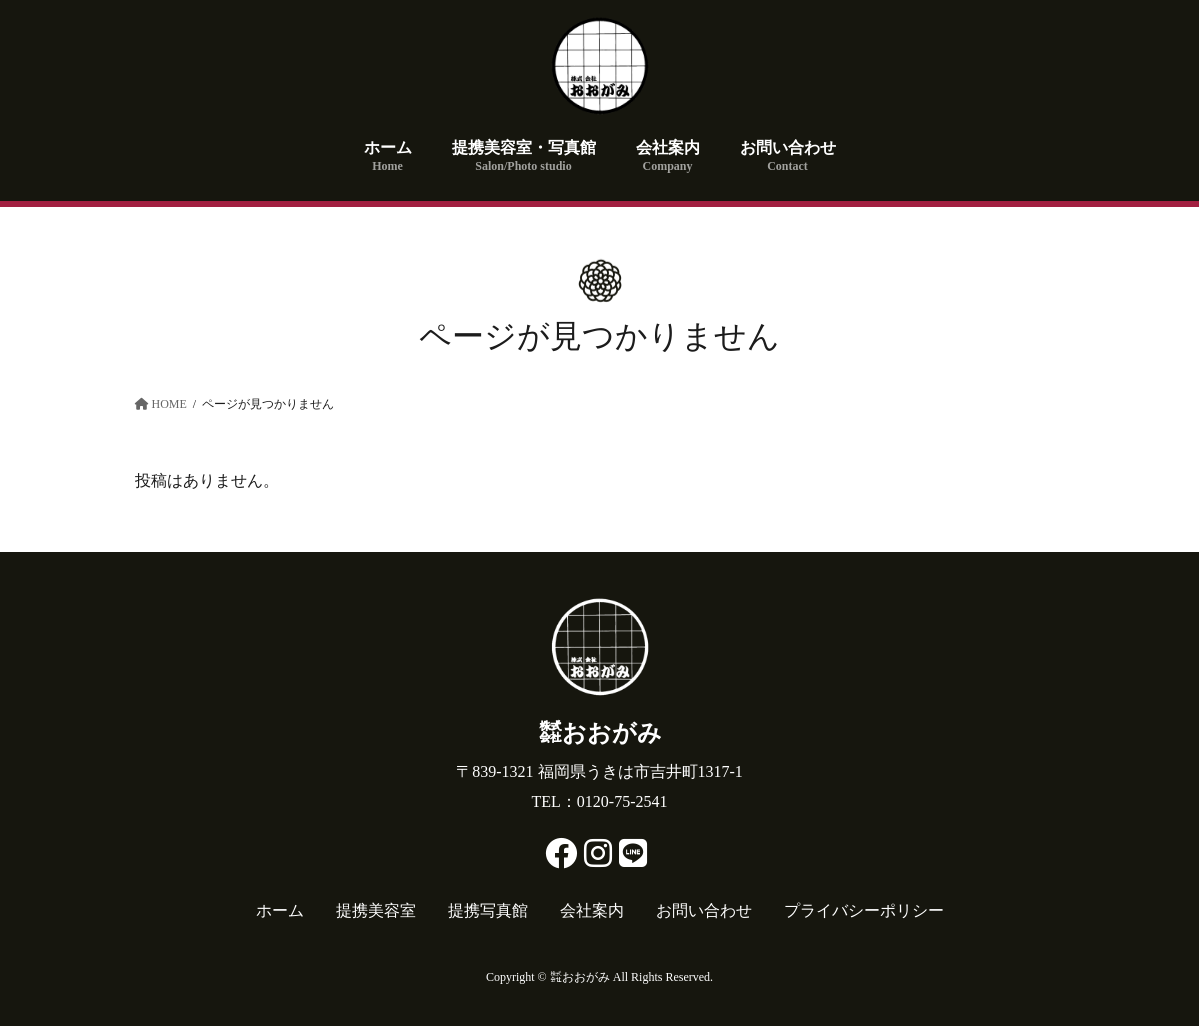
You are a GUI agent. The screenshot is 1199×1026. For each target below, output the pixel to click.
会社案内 (592, 910)
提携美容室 (376, 910)
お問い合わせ (704, 910)
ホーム (280, 910)
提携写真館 (488, 910)
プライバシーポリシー (864, 910)
